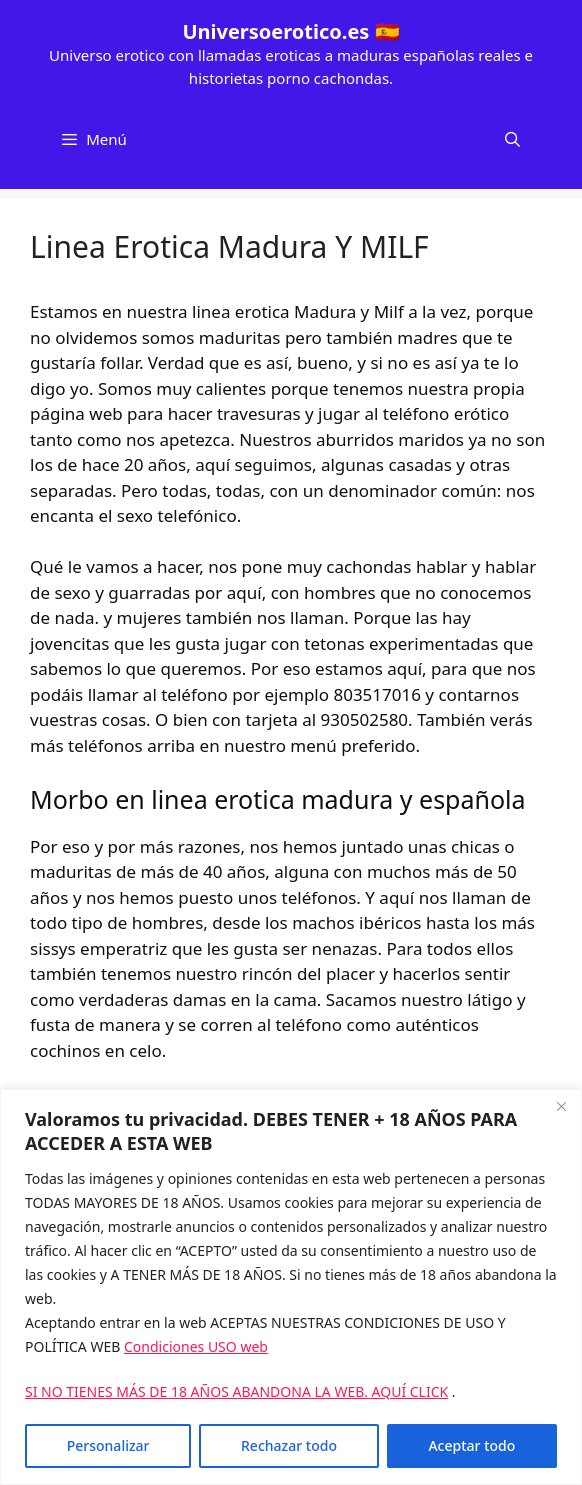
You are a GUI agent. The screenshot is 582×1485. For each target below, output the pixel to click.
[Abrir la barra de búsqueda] (512, 139)
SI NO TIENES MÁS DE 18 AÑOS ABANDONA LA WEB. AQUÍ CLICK (236, 1391)
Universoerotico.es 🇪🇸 (290, 31)
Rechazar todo (289, 1445)
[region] (291, 1287)
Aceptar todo (471, 1445)
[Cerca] (561, 1106)
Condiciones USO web (196, 1346)
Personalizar (108, 1445)
